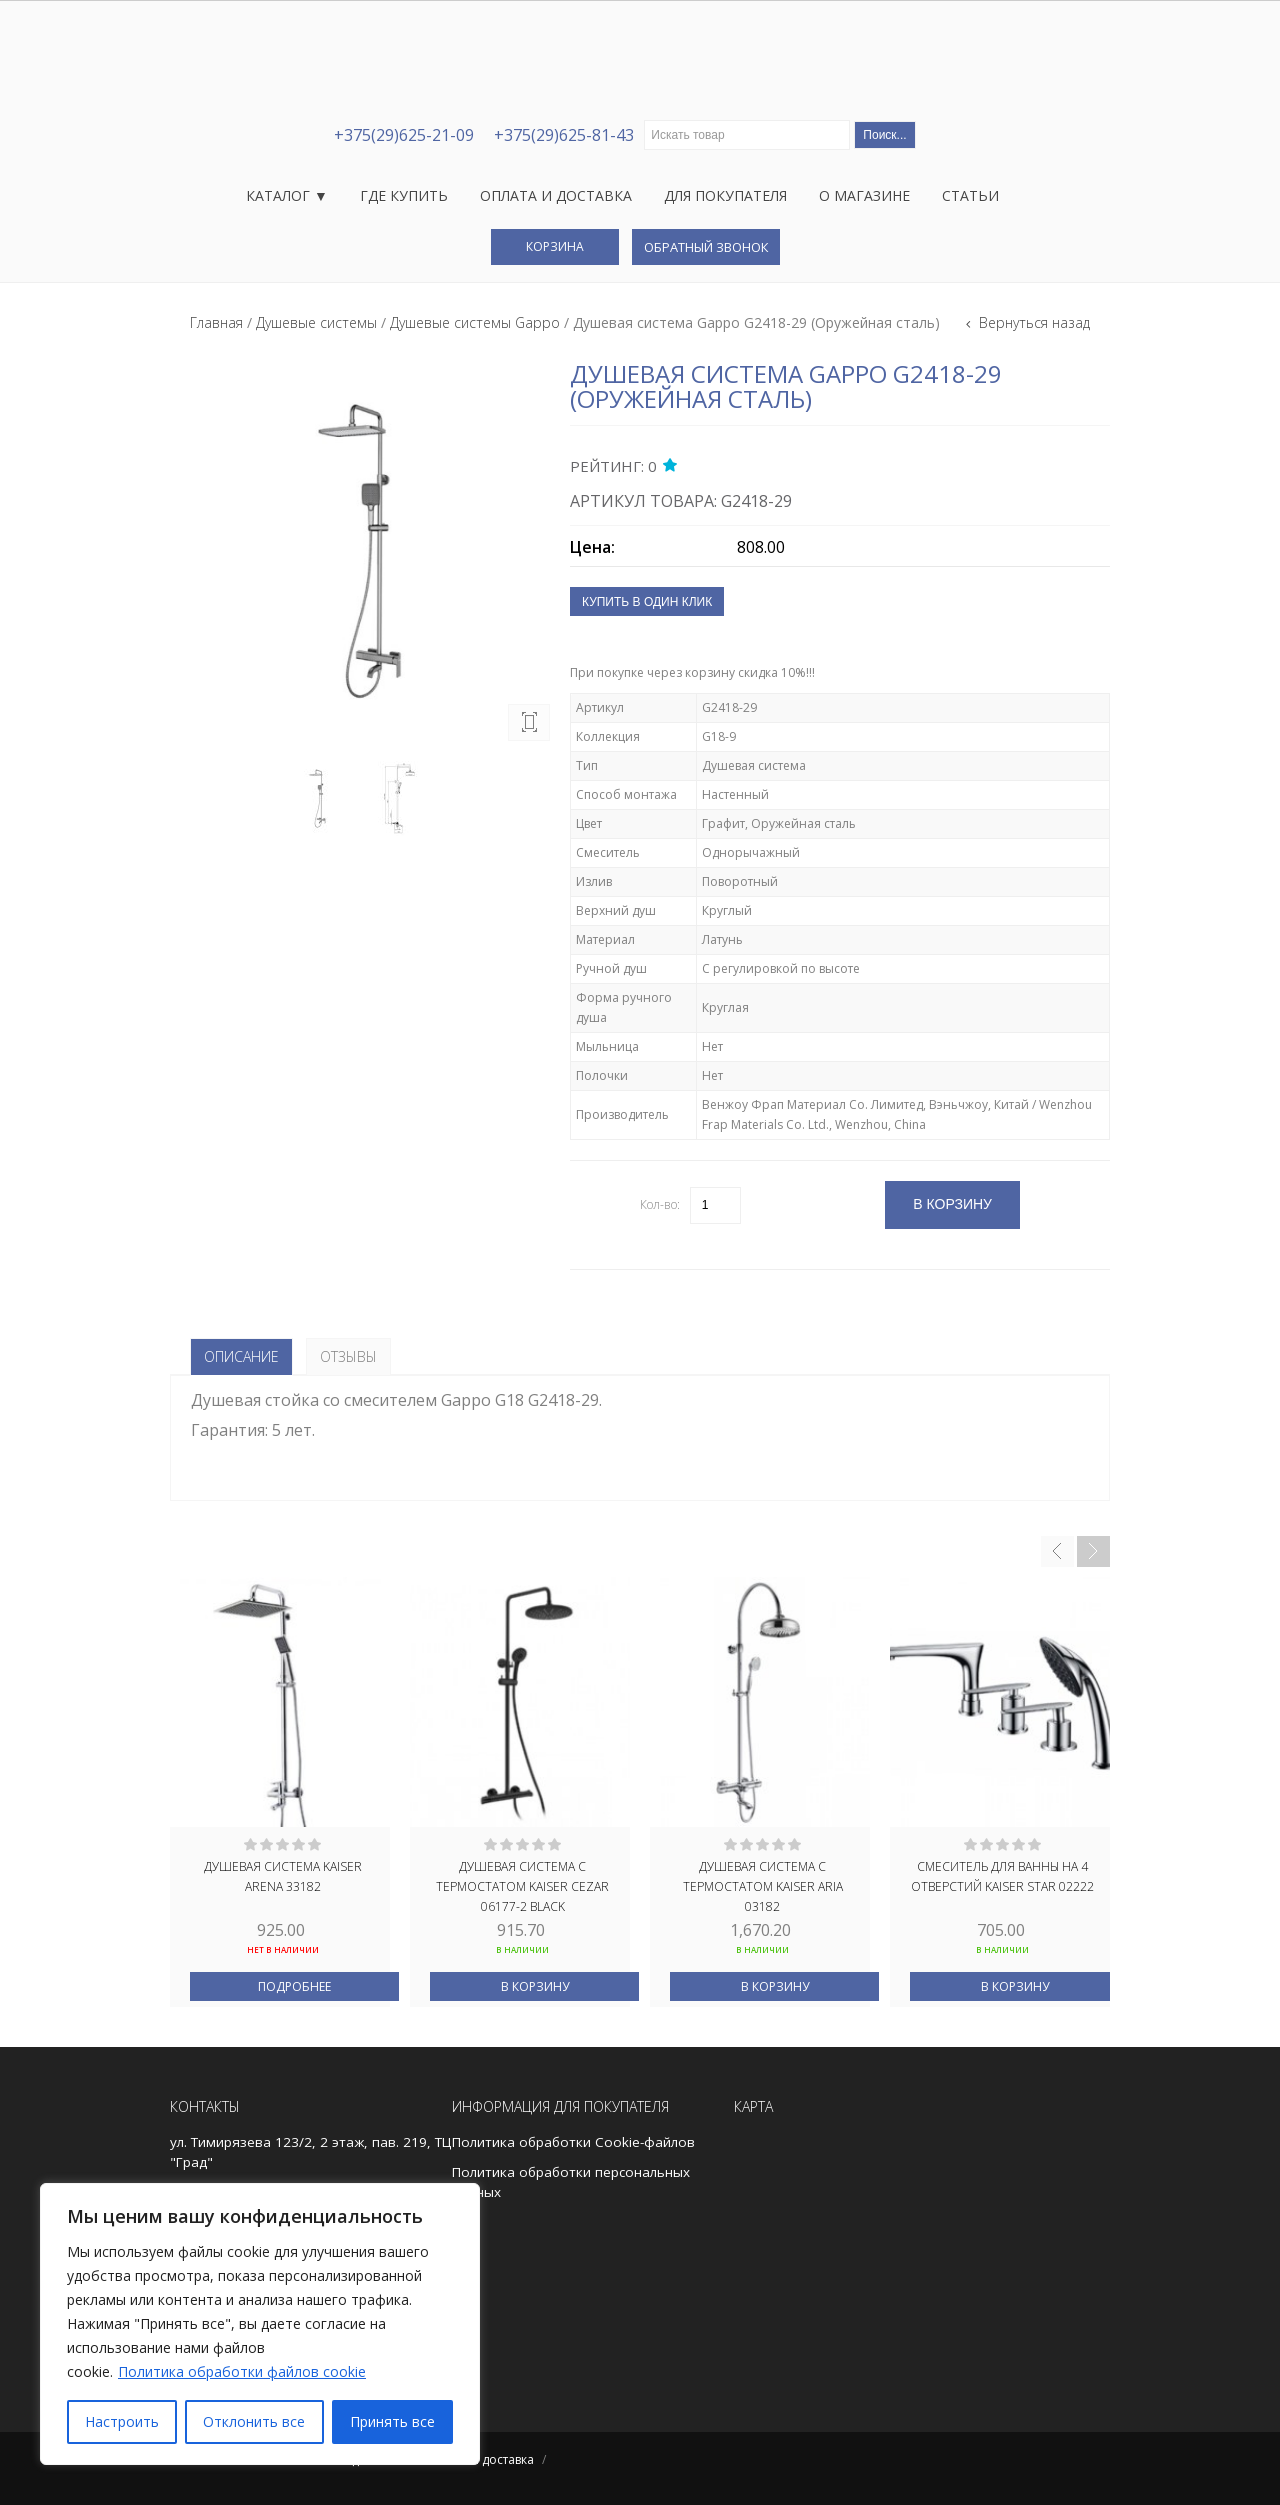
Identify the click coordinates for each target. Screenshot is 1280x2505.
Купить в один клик (647, 602)
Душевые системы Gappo (475, 322)
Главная (216, 322)
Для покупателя (725, 195)
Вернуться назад (1032, 322)
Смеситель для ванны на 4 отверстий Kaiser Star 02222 (1002, 1876)
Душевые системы (316, 322)
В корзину (535, 1986)
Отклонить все (254, 2421)
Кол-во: (660, 1204)
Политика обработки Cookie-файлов (573, 2142)
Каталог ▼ (287, 195)
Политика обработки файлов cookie (242, 2371)
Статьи (970, 195)
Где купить (404, 195)
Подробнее (294, 1986)
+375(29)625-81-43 (564, 135)
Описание (241, 1356)
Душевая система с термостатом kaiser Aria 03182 (763, 1885)
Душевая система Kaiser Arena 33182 (283, 1876)
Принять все (392, 2421)
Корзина (555, 246)
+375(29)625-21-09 (404, 135)
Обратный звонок (706, 247)
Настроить (122, 2421)
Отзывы (348, 1356)
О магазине (864, 195)
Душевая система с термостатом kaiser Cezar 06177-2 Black (522, 1885)
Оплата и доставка (556, 195)
